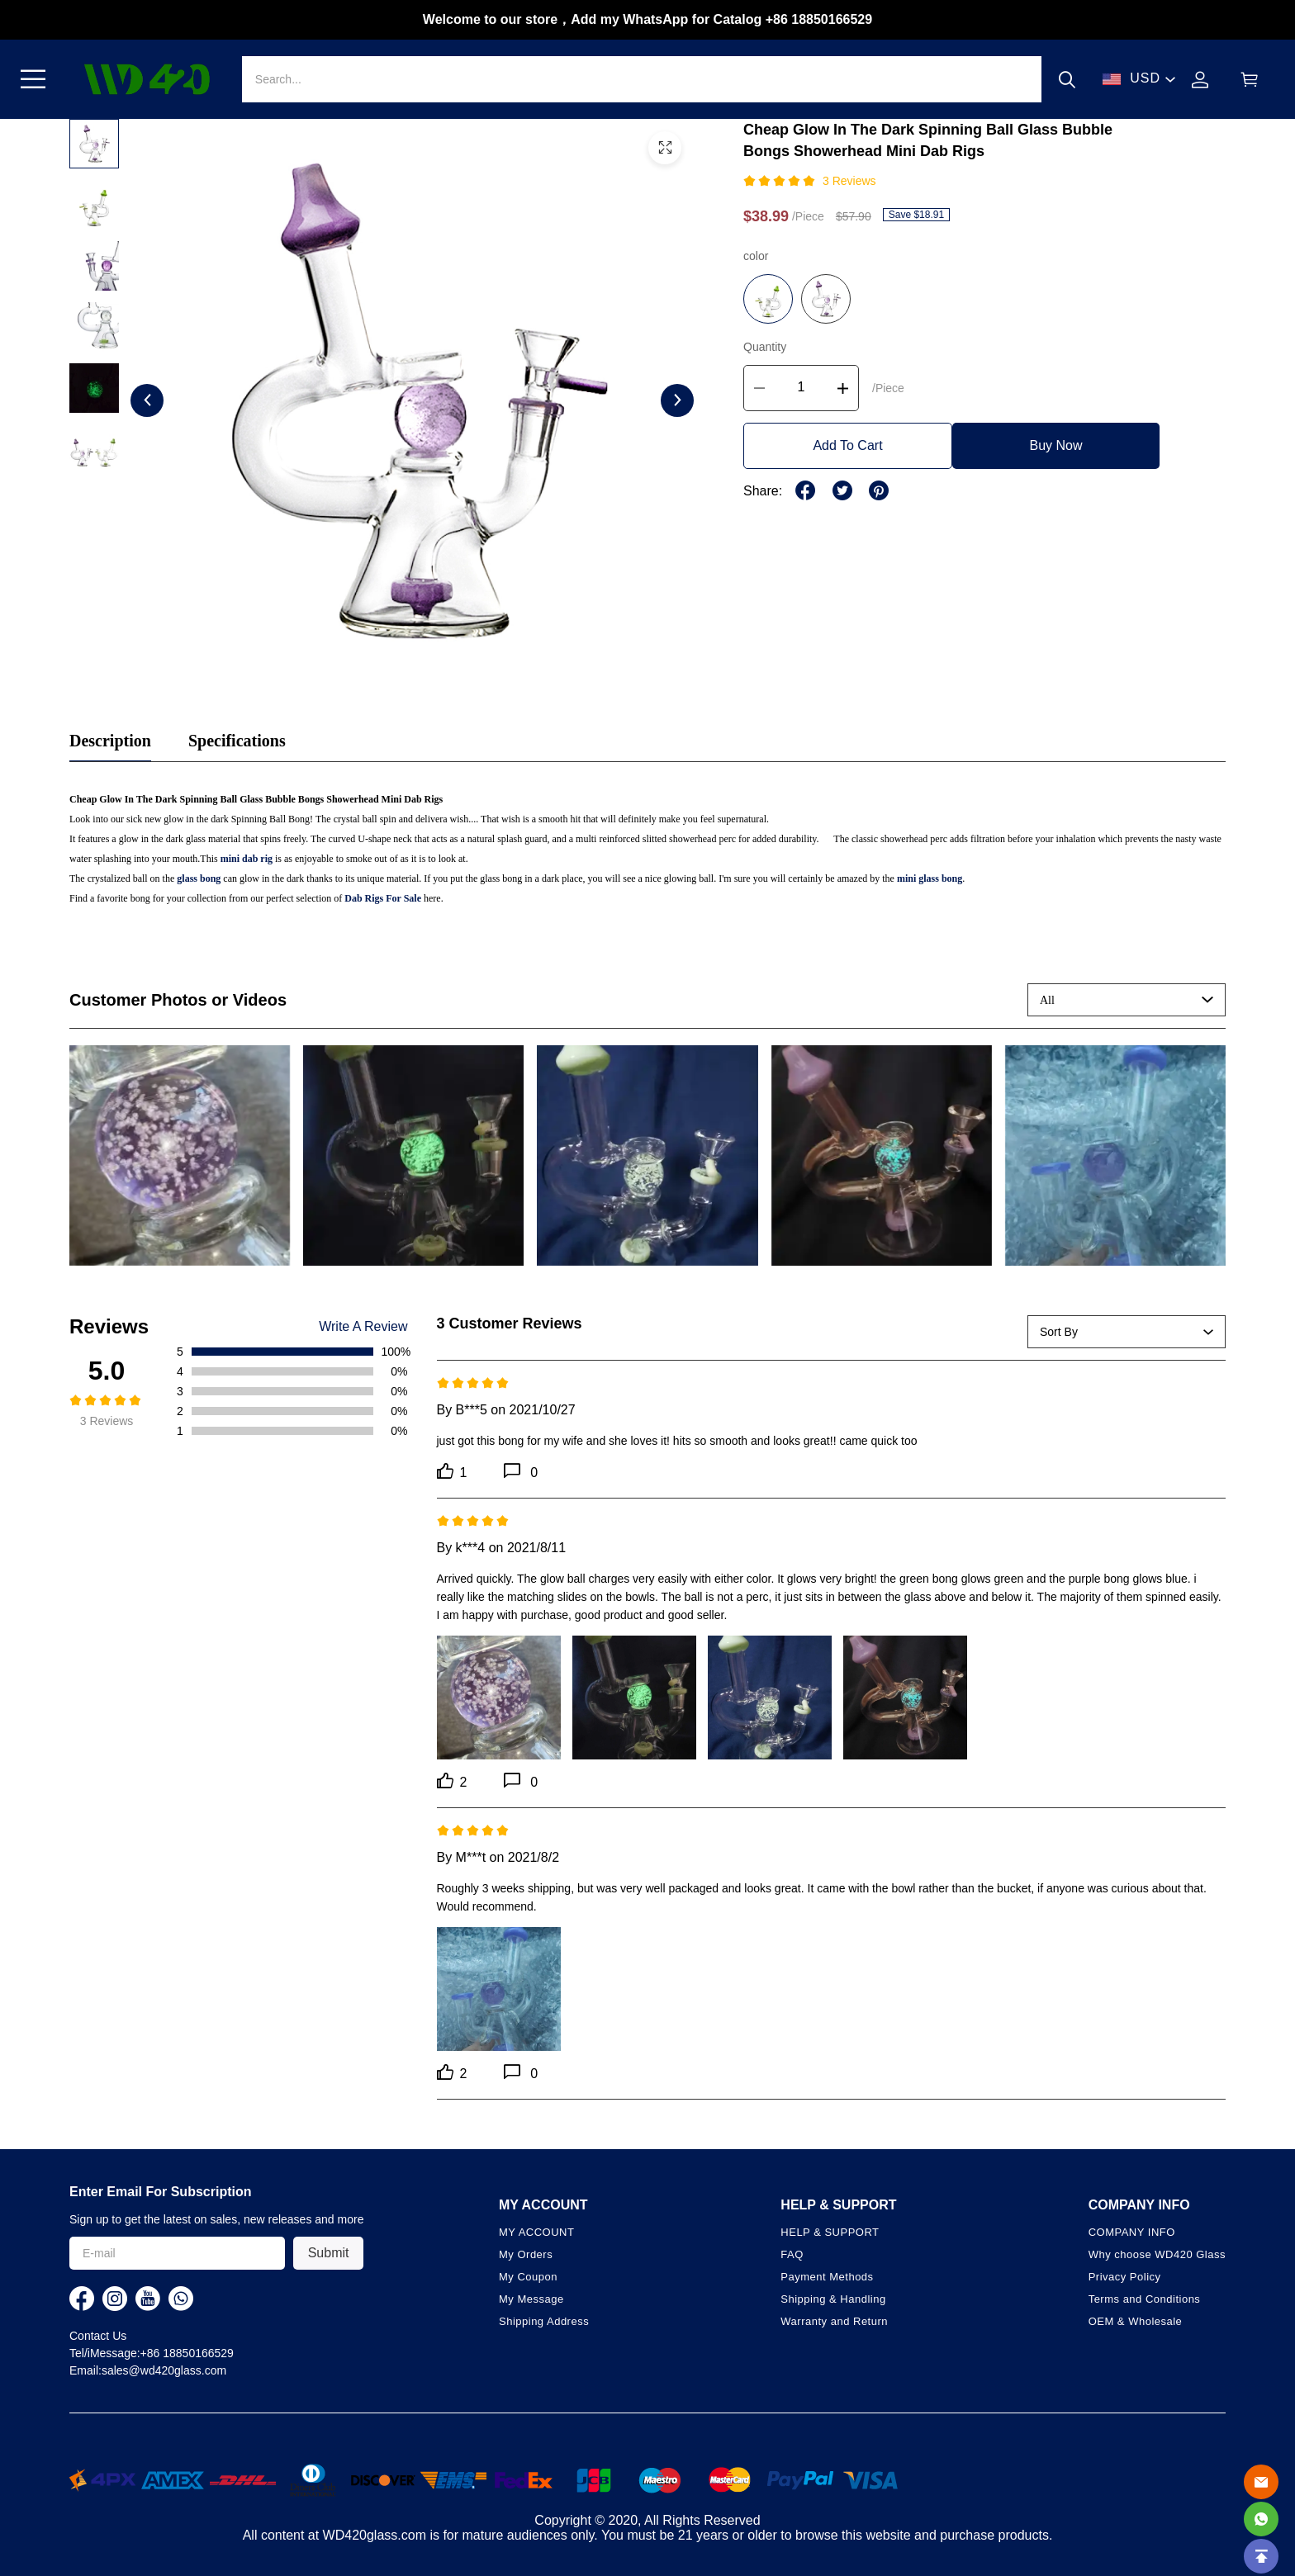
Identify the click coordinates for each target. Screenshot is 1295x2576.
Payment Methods (826, 2277)
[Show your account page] (1200, 79)
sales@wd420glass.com (164, 2370)
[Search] (641, 79)
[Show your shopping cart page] (1249, 79)
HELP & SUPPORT (829, 2232)
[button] (33, 79)
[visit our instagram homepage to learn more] (114, 2298)
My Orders (526, 2254)
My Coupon (528, 2277)
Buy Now (1055, 445)
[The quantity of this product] (801, 388)
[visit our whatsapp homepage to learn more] (180, 2298)
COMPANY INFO (1132, 2232)
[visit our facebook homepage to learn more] (81, 2298)
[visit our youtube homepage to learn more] (147, 2298)
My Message (531, 2299)
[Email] (1261, 2482)
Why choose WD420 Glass (1157, 2254)
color (755, 256)
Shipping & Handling (832, 2299)
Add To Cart (847, 445)
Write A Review (363, 1326)
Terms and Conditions (1145, 2299)
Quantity (764, 346)
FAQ (792, 2254)
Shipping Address (544, 2321)
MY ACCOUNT (536, 2232)
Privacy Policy (1125, 2277)
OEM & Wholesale (1136, 2321)
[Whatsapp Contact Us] (1261, 2519)
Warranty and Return (834, 2321)
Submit (328, 2253)
